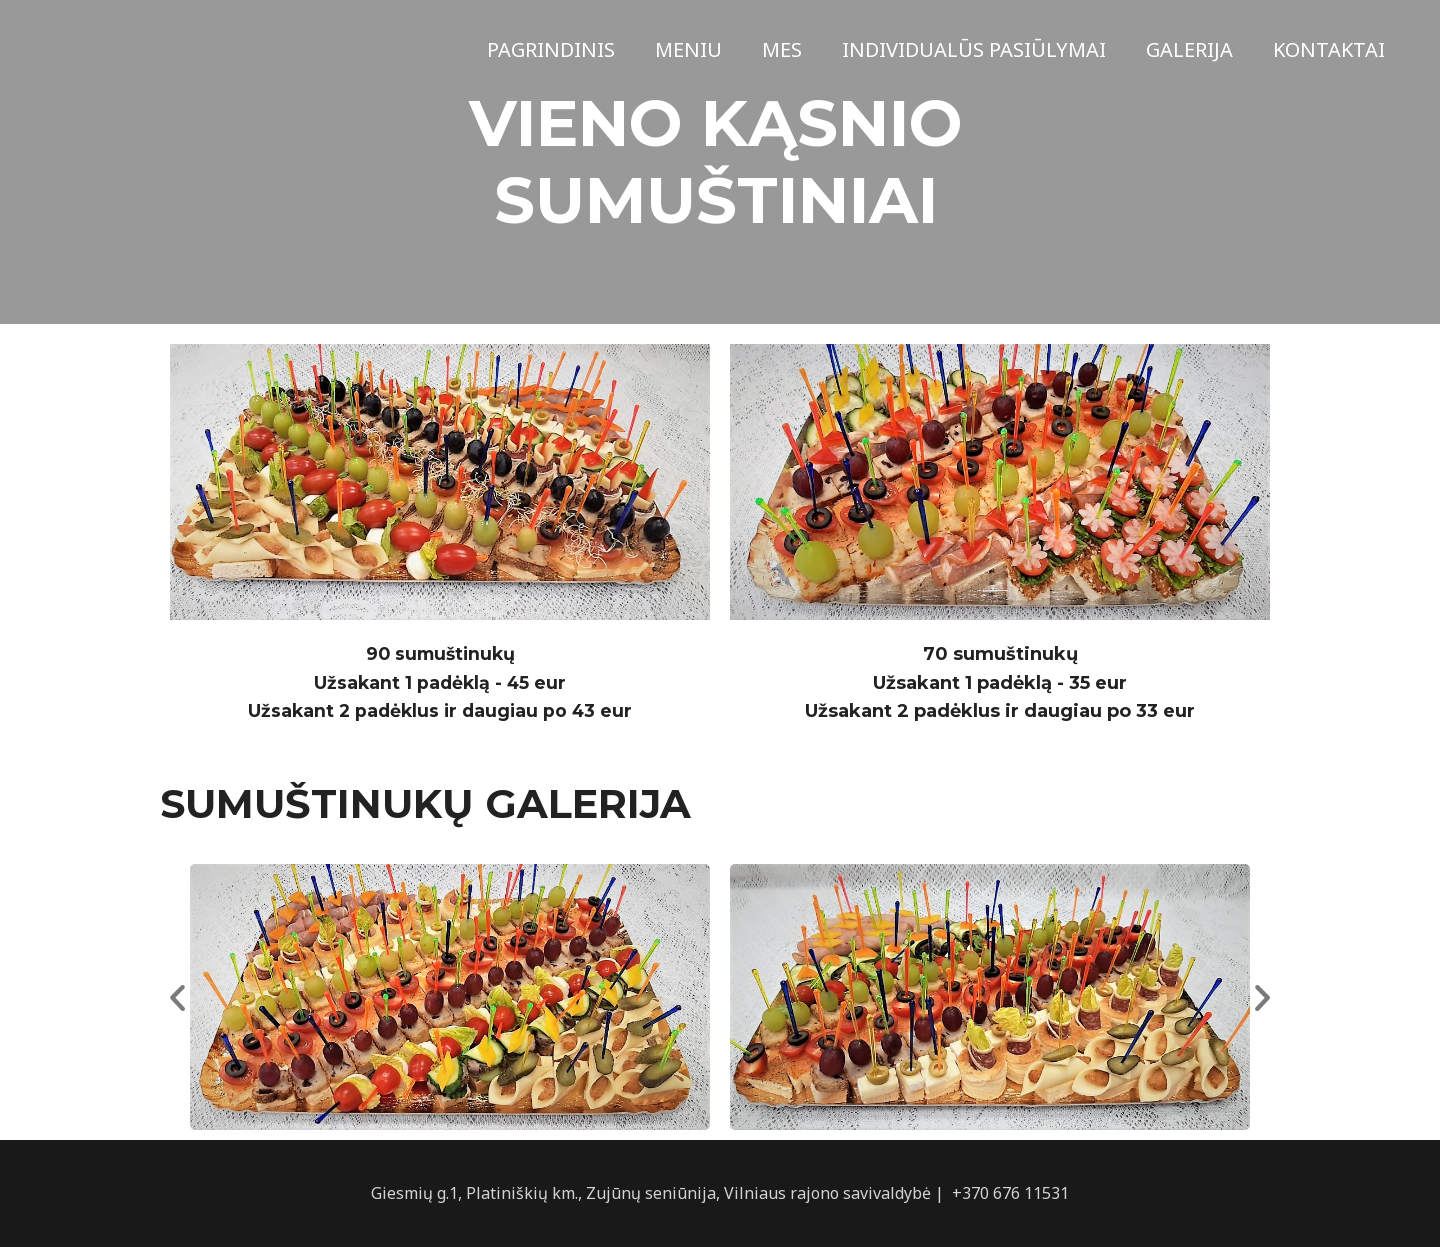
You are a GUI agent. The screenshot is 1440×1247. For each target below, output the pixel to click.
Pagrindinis (551, 49)
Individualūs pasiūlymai (974, 49)
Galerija (1189, 49)
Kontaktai (1329, 49)
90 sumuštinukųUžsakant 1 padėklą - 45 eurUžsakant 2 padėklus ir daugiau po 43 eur (440, 683)
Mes (782, 49)
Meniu (688, 49)
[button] (177, 997)
